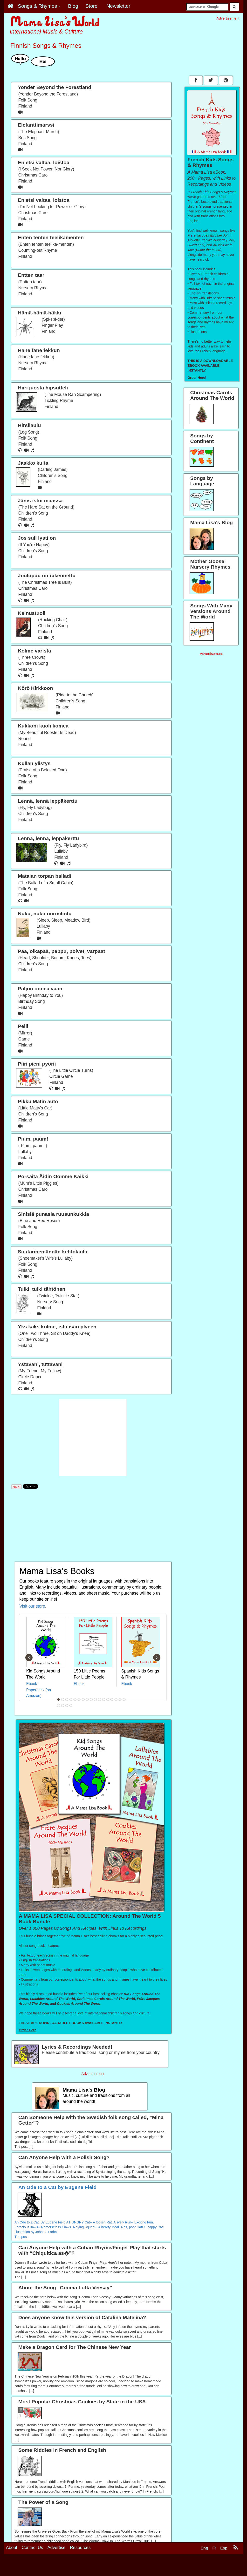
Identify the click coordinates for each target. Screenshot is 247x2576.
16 (120, 1699)
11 (99, 1699)
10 (95, 1699)
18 (58, 1705)
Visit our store (32, 1606)
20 (67, 1705)
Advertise (57, 2547)
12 (104, 1699)
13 (108, 1699)
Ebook (31, 1684)
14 (112, 1699)
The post (20, 2237)
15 (116, 1699)
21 (71, 1705)
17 (124, 1699)
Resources (80, 2547)
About (11, 2547)
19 (63, 1705)
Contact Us (32, 2547)
